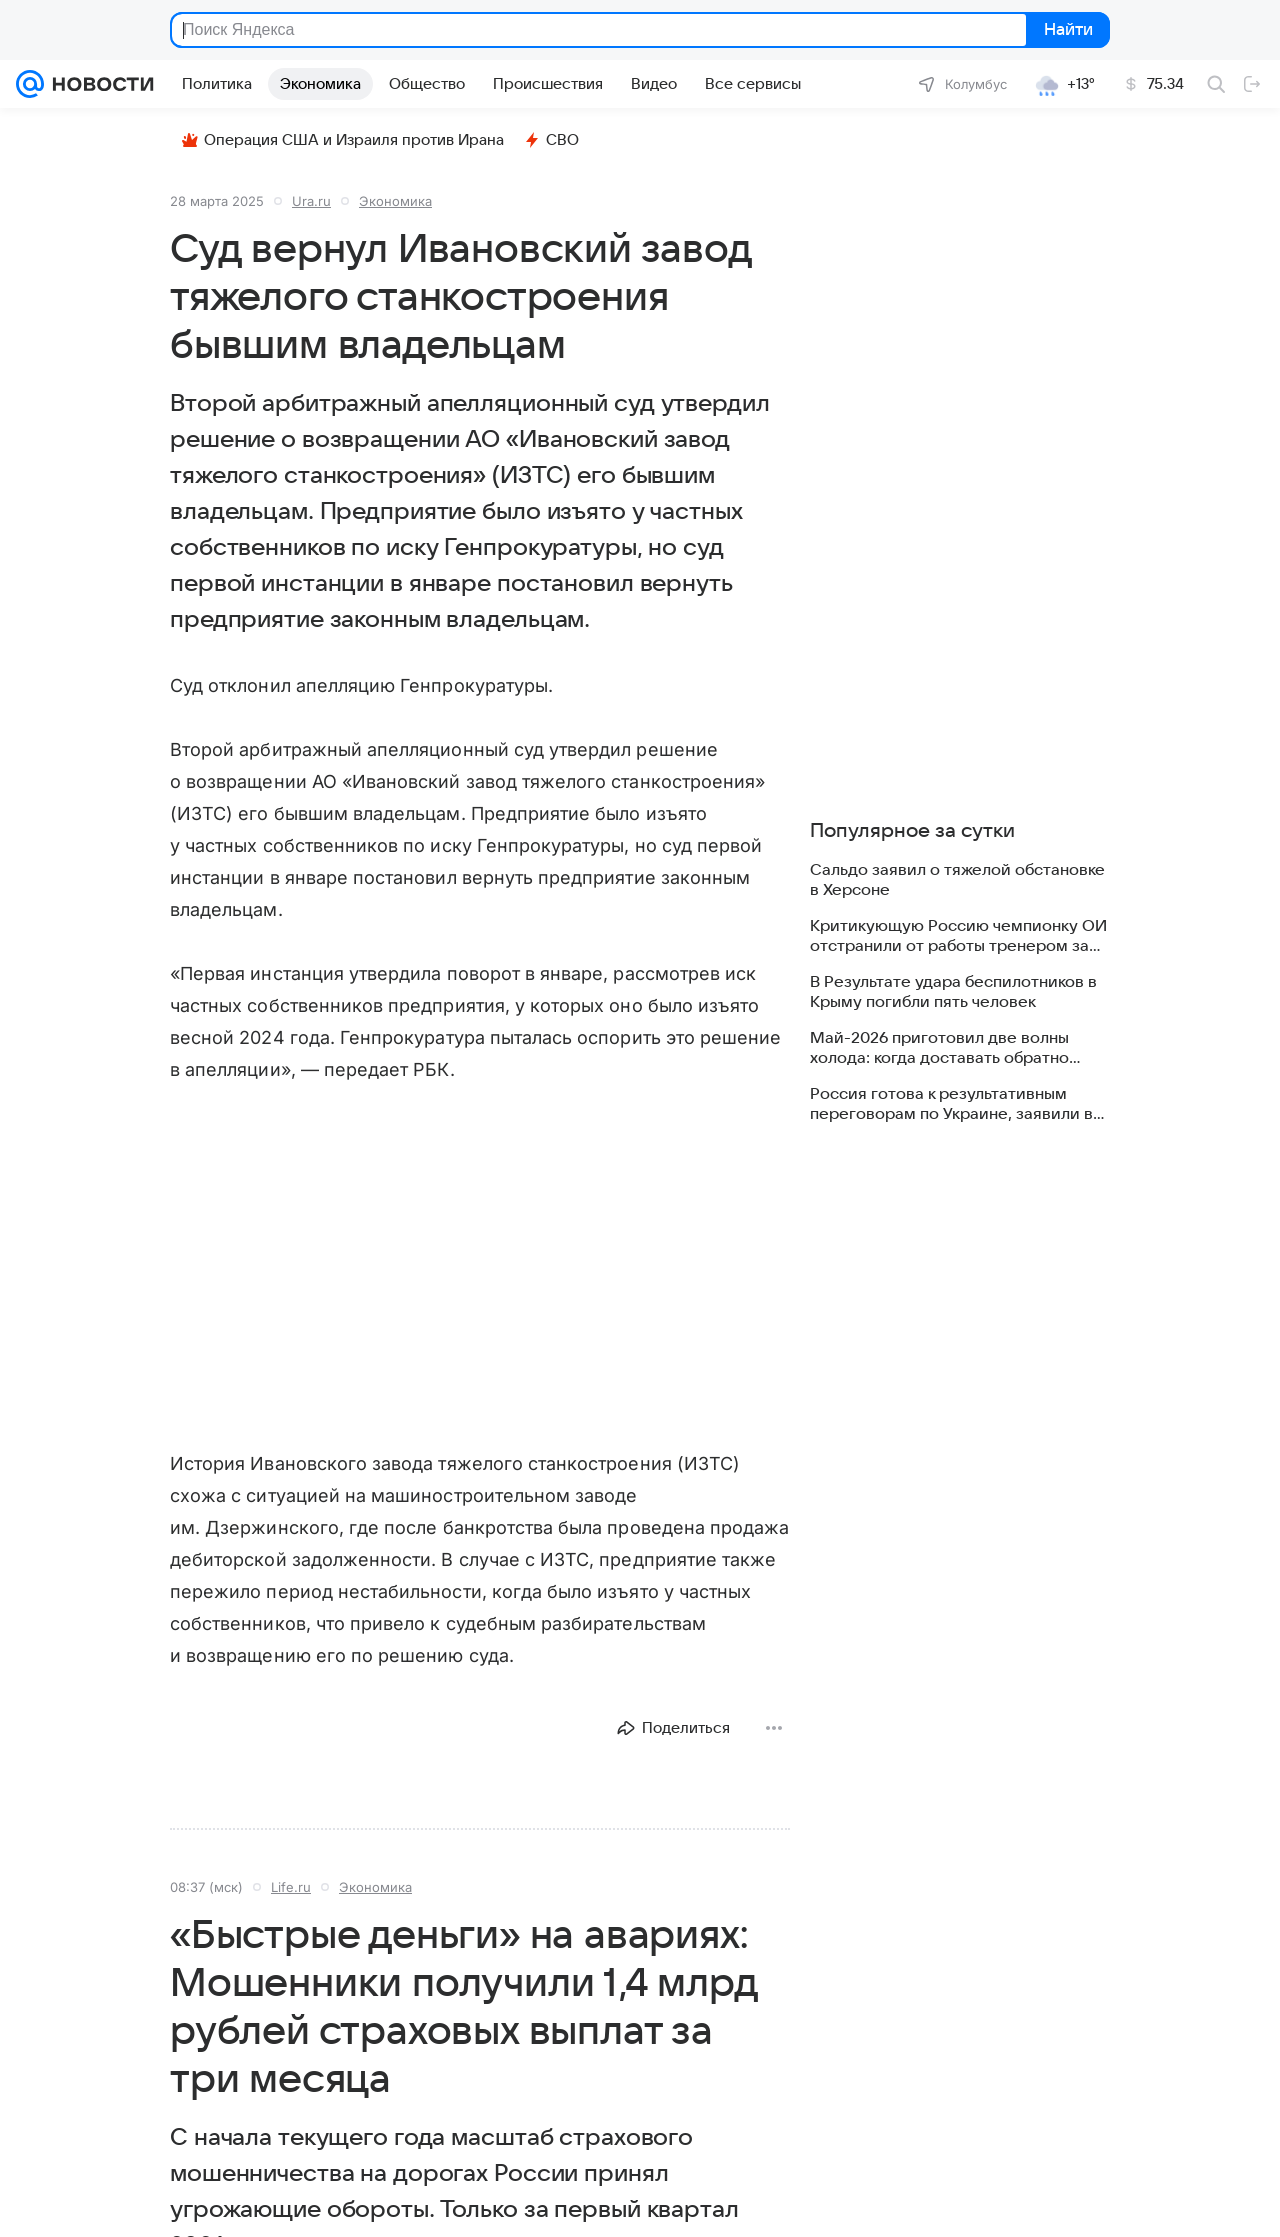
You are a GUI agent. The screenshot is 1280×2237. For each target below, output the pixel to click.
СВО (551, 140)
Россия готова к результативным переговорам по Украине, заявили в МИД (951, 1104)
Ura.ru (311, 201)
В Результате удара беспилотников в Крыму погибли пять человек (953, 992)
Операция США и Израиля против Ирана (343, 140)
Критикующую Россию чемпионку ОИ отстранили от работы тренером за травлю (958, 936)
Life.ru (291, 1887)
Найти (1066, 30)
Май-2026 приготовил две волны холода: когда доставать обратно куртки (939, 1048)
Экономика (395, 201)
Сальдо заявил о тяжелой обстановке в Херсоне (957, 880)
